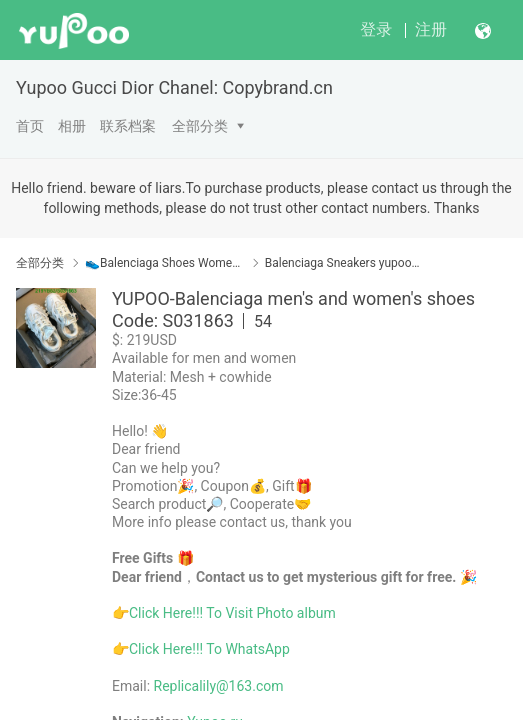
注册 (431, 29)
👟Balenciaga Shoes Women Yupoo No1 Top (164, 263)
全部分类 (200, 126)
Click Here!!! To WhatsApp (209, 649)
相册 (72, 126)
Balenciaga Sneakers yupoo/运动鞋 (344, 263)
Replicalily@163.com (219, 686)
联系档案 (128, 126)
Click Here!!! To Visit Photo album (232, 613)
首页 (30, 126)
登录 (376, 29)
